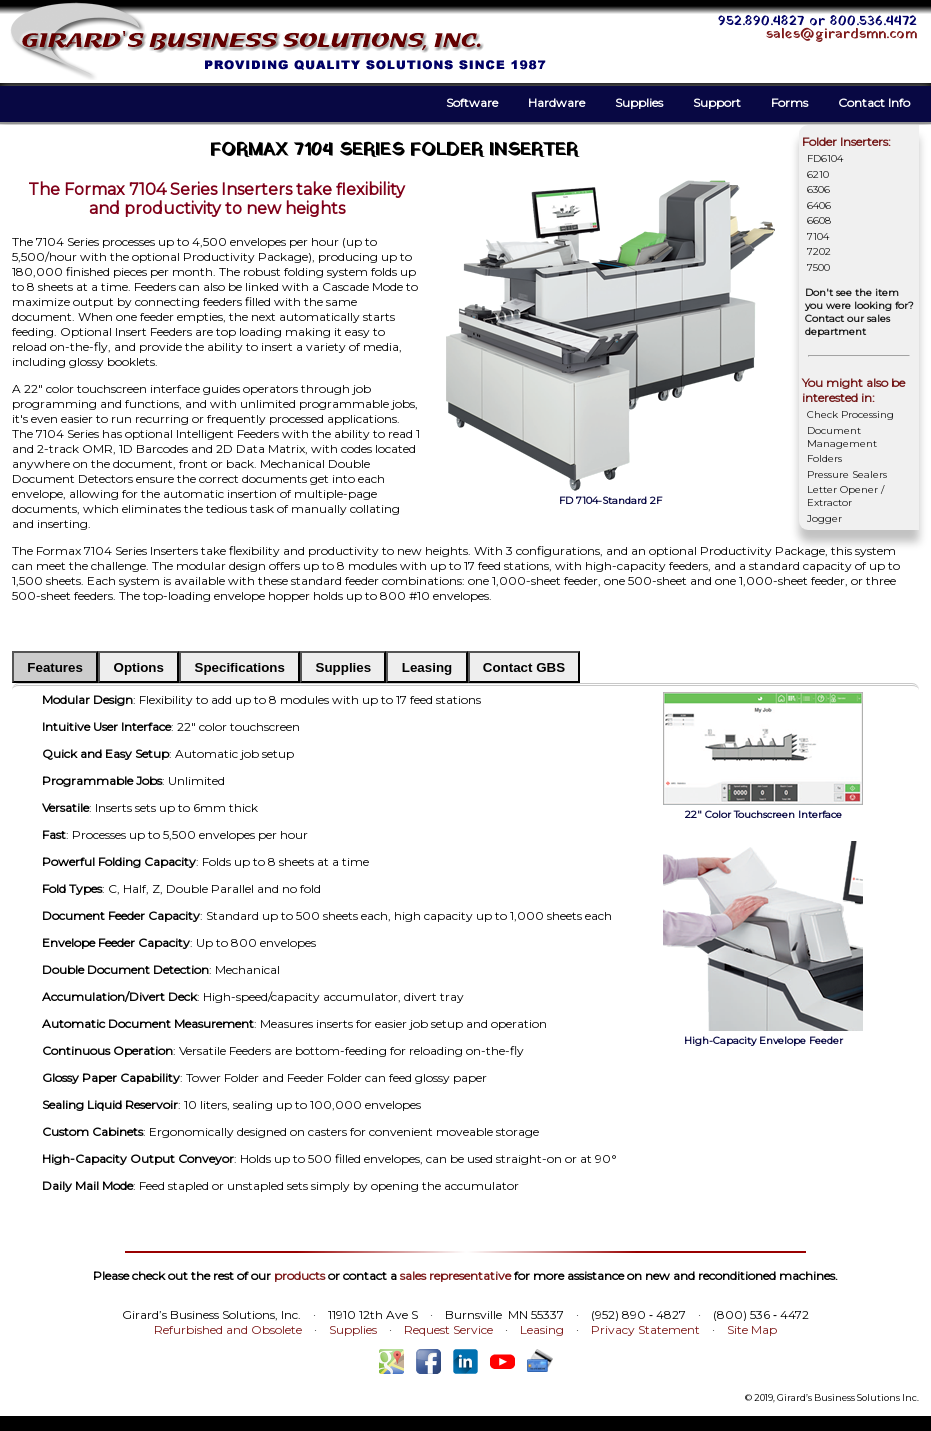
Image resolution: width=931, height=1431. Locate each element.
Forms (789, 102)
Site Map (752, 1329)
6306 (818, 189)
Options (139, 667)
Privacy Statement (645, 1329)
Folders (824, 458)
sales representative (455, 1275)
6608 (819, 220)
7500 (818, 267)
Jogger (824, 518)
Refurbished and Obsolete (228, 1329)
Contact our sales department (847, 325)
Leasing (427, 667)
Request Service (448, 1329)
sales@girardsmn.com (841, 34)
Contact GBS (524, 667)
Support (717, 102)
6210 (818, 174)
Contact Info (874, 102)
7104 (818, 236)
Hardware (556, 102)
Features (55, 667)
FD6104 (825, 158)
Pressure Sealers (847, 474)
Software (472, 102)
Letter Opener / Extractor (845, 496)
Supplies (639, 102)
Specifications (240, 667)
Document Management (842, 437)
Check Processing (850, 414)
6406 (819, 205)
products (299, 1275)
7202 (819, 251)
